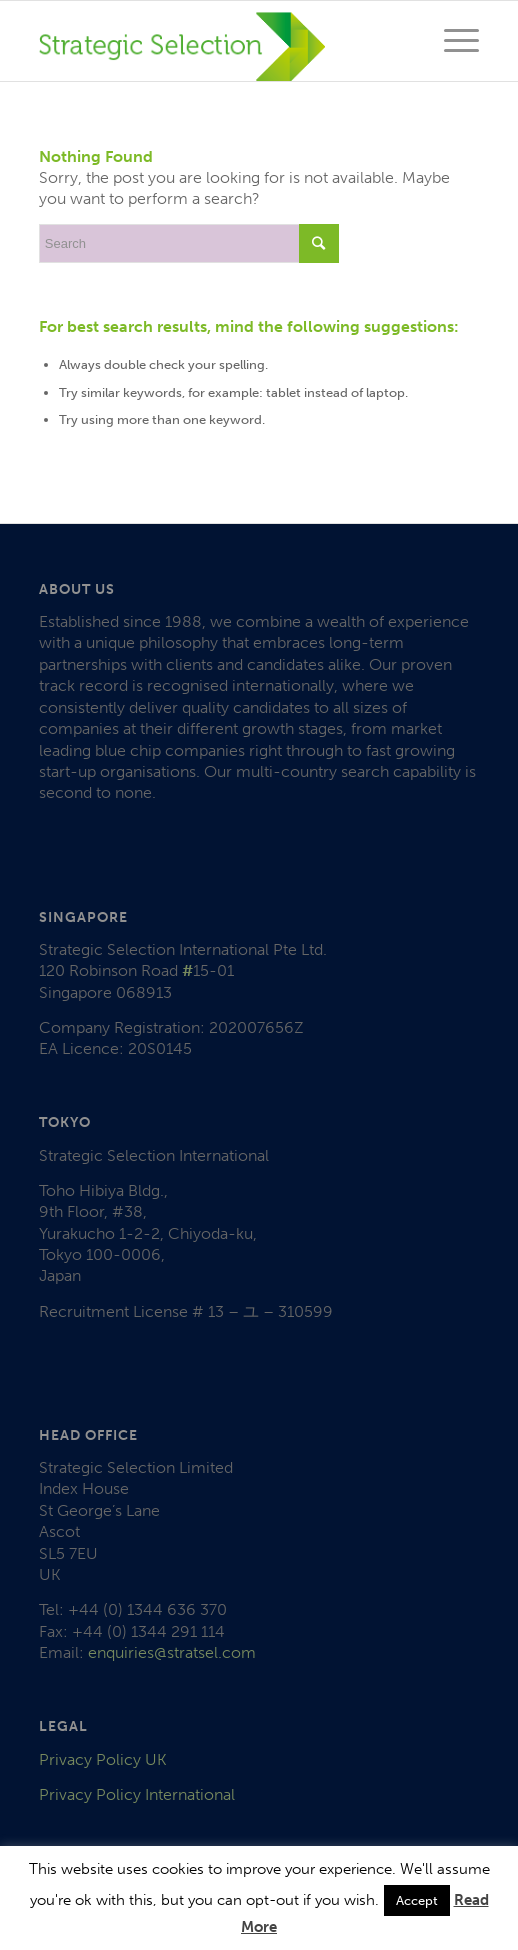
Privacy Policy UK (103, 1759)
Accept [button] (417, 1900)
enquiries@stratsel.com (172, 1652)
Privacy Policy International (137, 1794)
